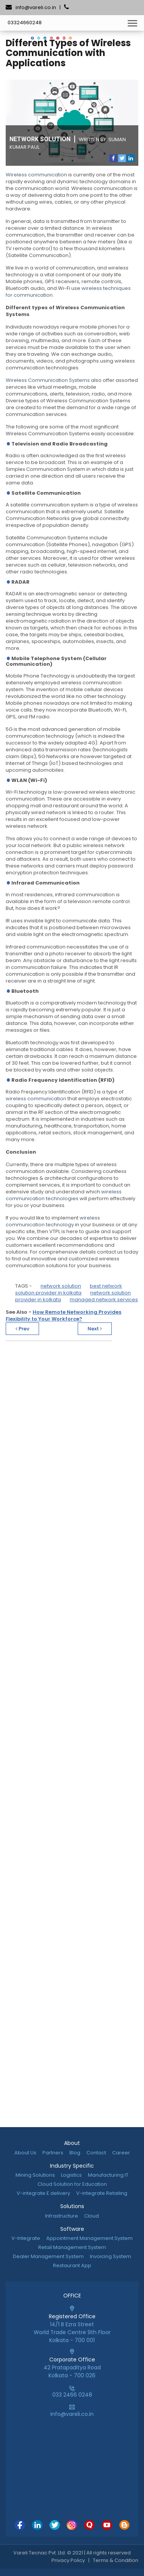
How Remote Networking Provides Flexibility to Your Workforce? (63, 1315)
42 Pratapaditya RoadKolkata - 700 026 (72, 2367)
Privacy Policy (68, 2560)
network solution (61, 1286)
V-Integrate (25, 2238)
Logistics (71, 2175)
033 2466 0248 (72, 2394)
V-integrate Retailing (101, 2193)
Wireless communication (36, 174)
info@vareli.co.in (36, 7)
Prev (22, 1328)
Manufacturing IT (108, 2175)
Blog (74, 2152)
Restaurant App (72, 2265)
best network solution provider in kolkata (68, 1289)
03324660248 (25, 22)
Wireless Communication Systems (48, 380)
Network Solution (39, 139)
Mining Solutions (35, 2175)
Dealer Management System (48, 2256)
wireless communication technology (53, 1221)
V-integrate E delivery (43, 2193)
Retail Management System (72, 2247)
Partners (52, 2152)
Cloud (91, 2215)
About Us (25, 2152)
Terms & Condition (115, 2560)
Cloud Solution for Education (72, 2184)
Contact (96, 2152)
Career (121, 2152)
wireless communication (36, 1098)
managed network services (104, 1299)
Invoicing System (110, 2256)
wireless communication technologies (64, 1195)
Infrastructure (61, 2215)
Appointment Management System (89, 2238)
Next (95, 1328)
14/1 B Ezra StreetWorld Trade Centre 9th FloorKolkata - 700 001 (72, 2328)
